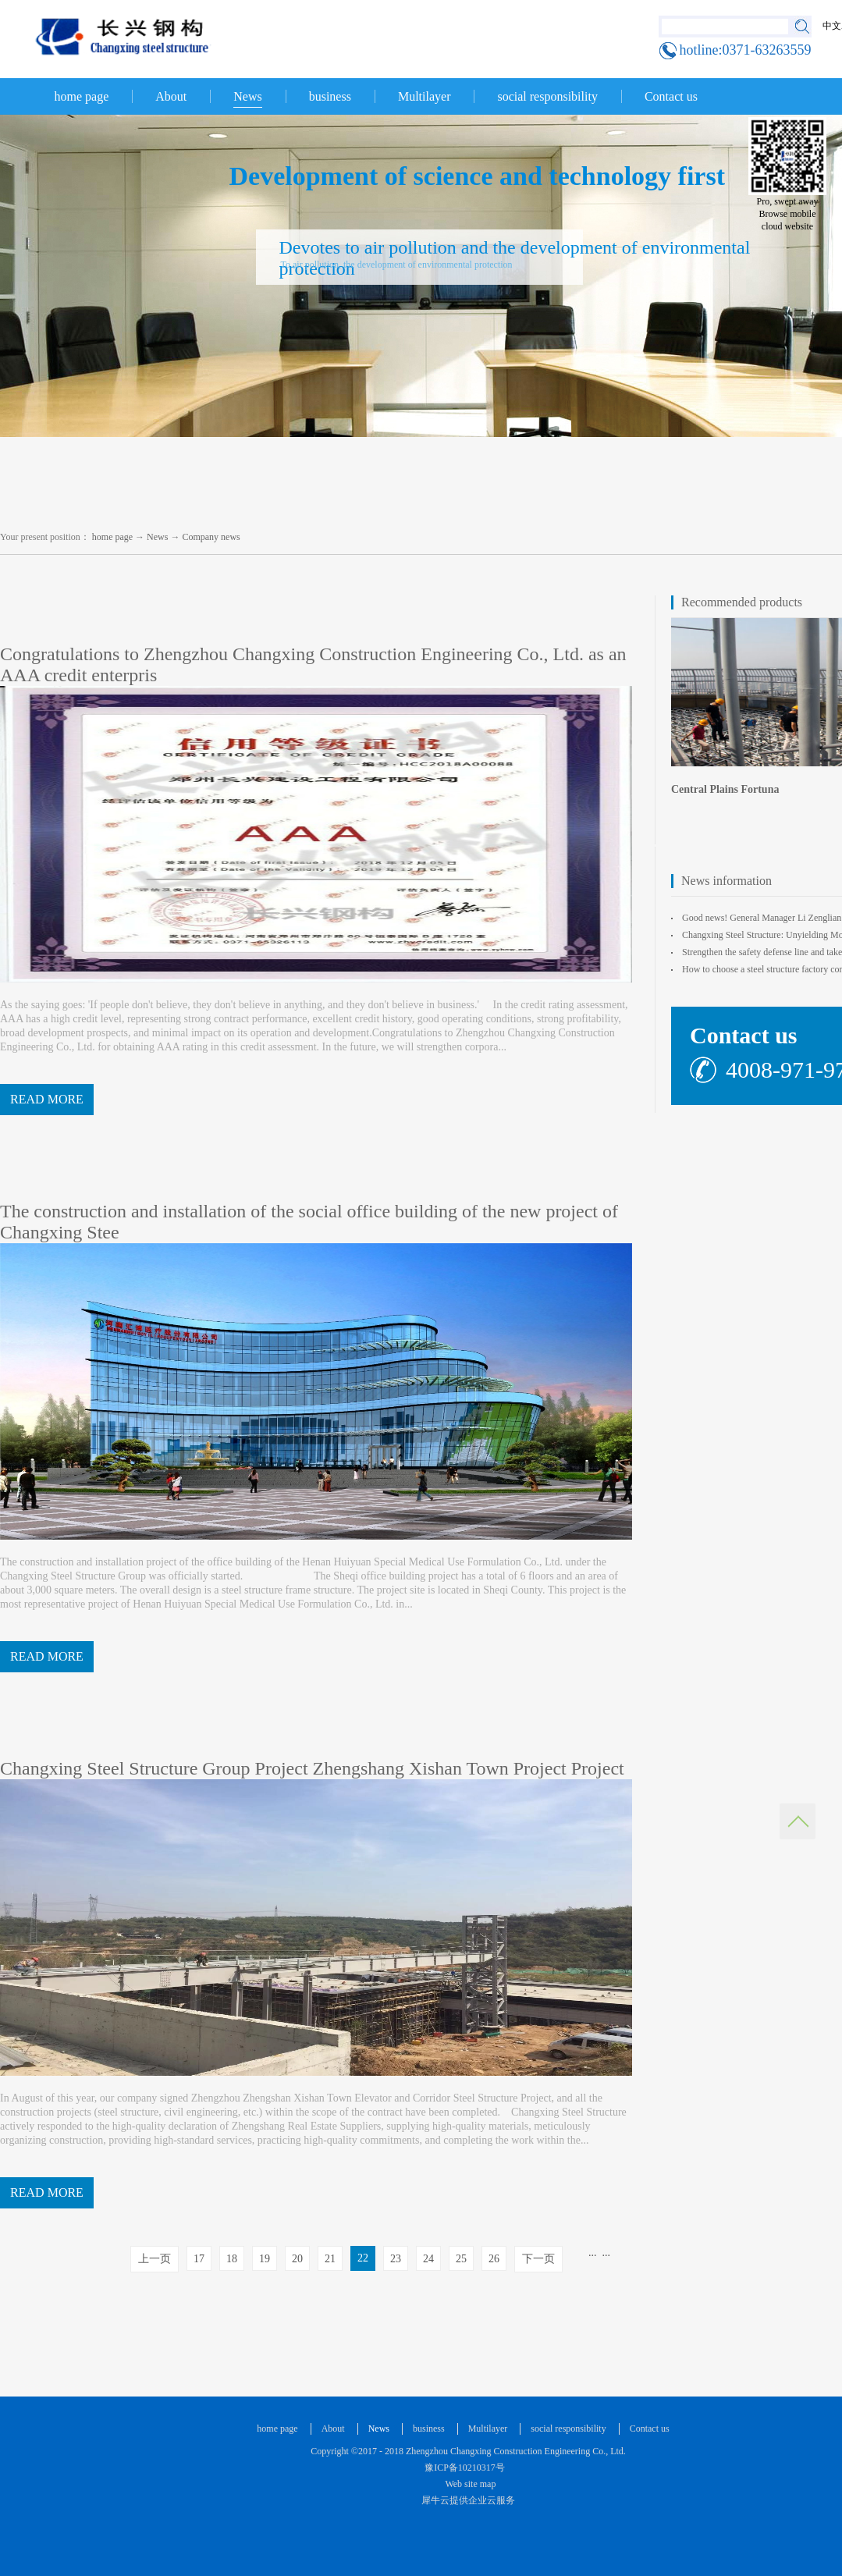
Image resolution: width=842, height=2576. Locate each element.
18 (231, 2259)
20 (297, 2259)
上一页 (154, 2259)
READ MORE (46, 1099)
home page (82, 96)
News (157, 536)
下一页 (538, 2259)
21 (330, 2259)
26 (494, 2259)
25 (461, 2259)
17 (199, 2259)
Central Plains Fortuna (725, 789)
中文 (831, 25)
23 (395, 2259)
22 (362, 2258)
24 (428, 2259)
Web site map (468, 2483)
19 (264, 2259)
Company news (211, 536)
